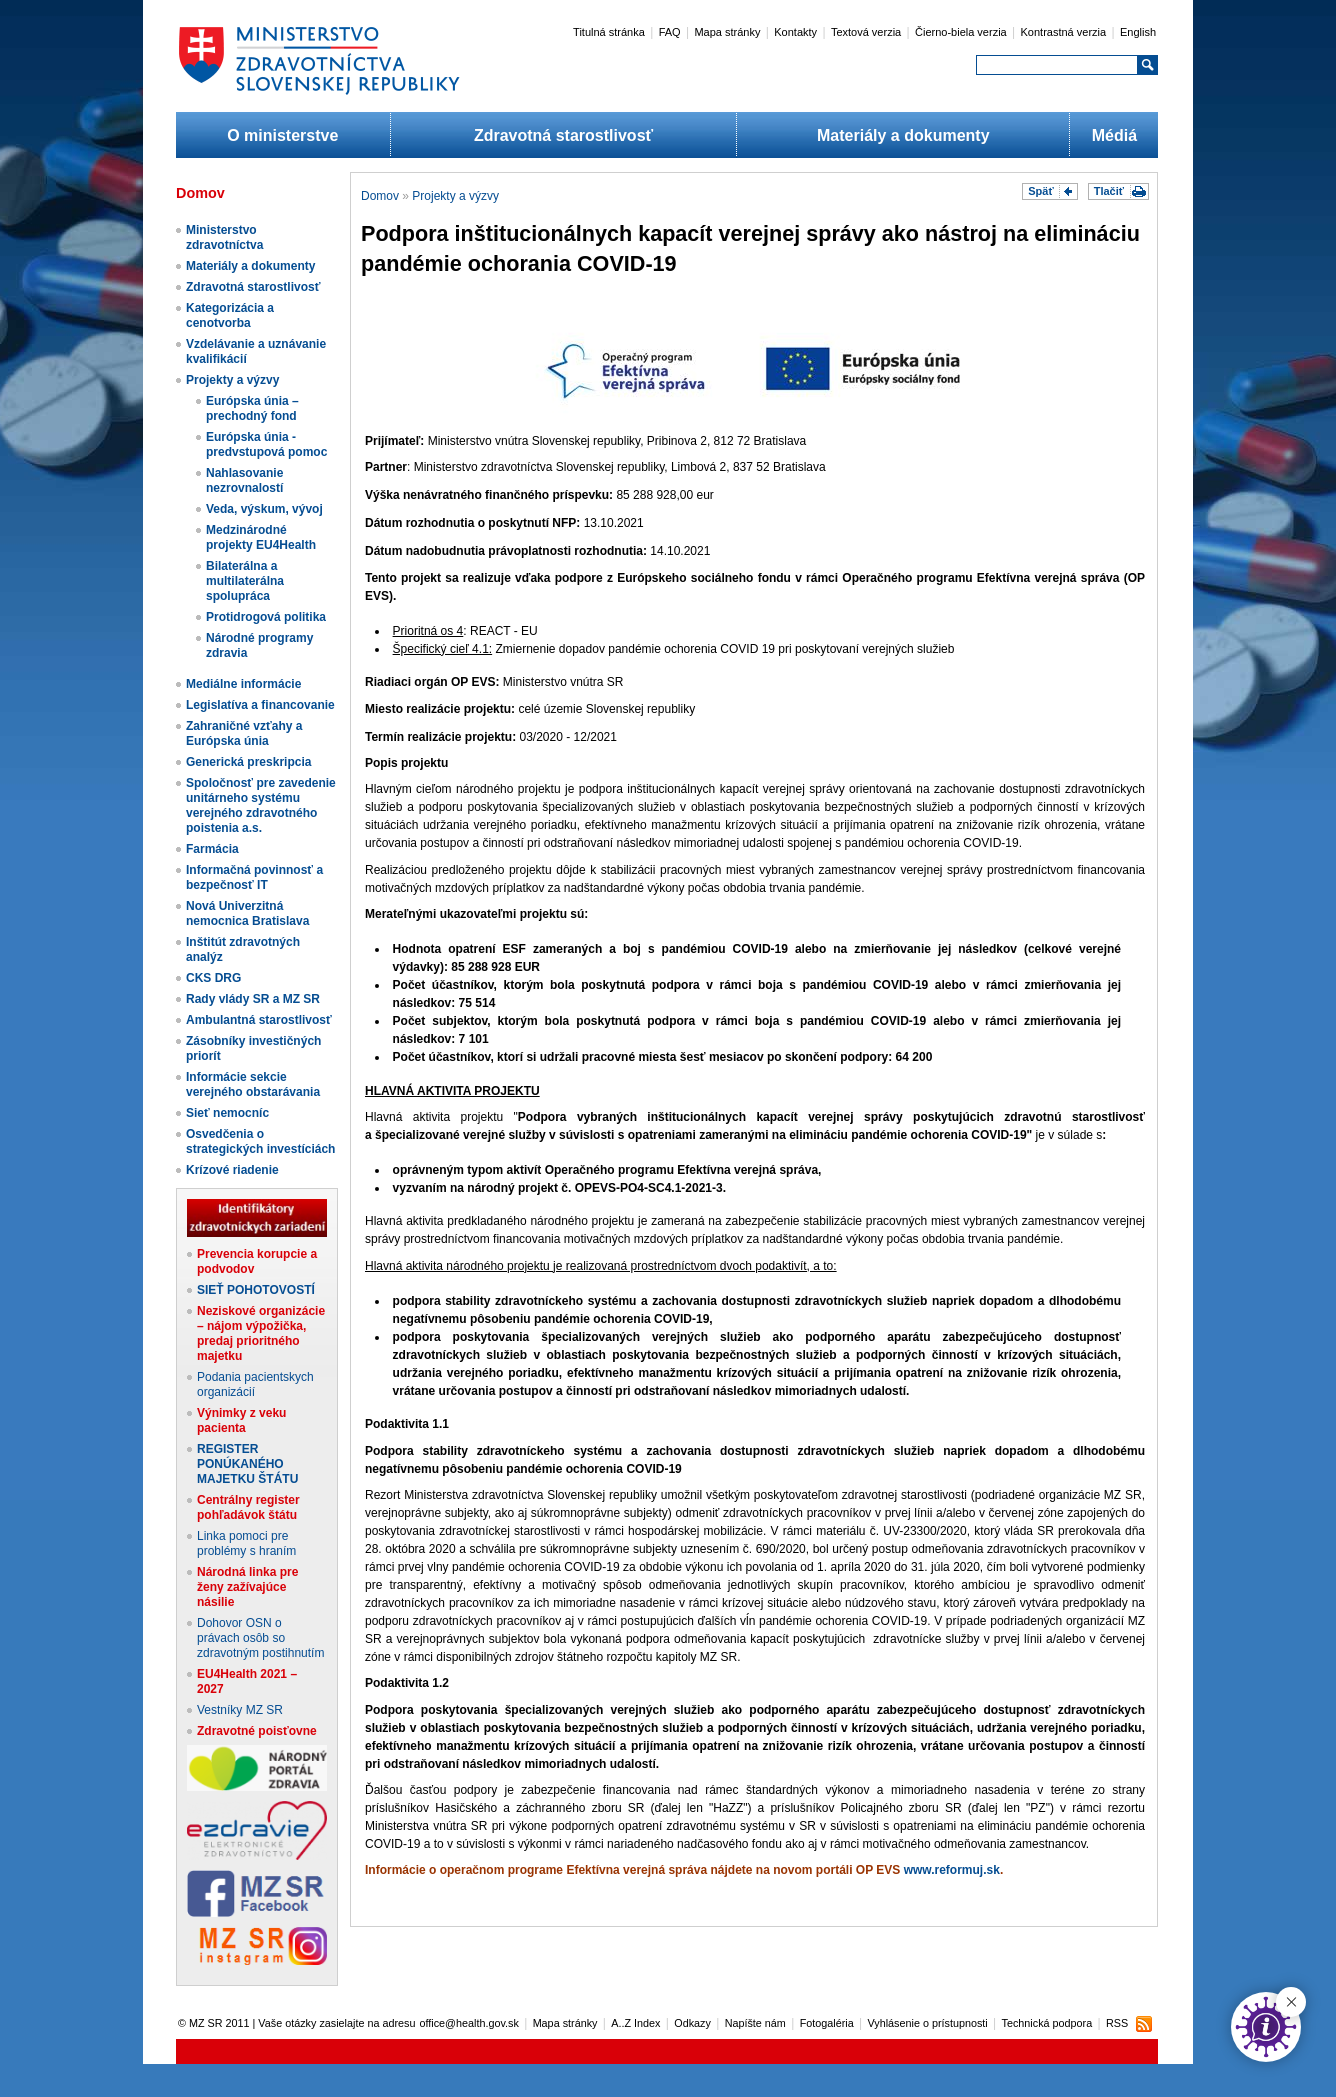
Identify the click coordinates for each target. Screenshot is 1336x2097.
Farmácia (212, 849)
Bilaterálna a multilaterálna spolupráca (245, 581)
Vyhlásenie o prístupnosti (928, 2023)
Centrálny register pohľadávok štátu (248, 1507)
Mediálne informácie (243, 684)
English (1138, 32)
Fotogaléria (827, 2023)
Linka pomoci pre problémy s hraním (246, 1543)
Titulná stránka (609, 32)
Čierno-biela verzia (961, 32)
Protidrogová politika (266, 617)
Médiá (1114, 135)
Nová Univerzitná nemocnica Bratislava (247, 913)
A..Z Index (635, 2023)
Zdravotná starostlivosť (563, 135)
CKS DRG (213, 978)
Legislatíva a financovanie (260, 705)
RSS (1117, 2023)
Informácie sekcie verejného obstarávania (253, 1084)
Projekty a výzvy (232, 380)
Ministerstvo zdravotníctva (224, 237)
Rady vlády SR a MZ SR (253, 999)
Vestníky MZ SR (240, 1710)
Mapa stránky (727, 32)
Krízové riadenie (232, 1170)
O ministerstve (282, 135)
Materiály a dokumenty (903, 135)
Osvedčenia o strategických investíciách (260, 1141)
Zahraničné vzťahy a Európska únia (244, 733)
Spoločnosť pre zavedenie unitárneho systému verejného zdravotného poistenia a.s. (261, 805)
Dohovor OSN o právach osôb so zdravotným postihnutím (260, 1638)
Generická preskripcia (248, 762)
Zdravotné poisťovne (257, 1731)
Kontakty (795, 32)
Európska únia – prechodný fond (252, 408)
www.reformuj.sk (952, 1870)
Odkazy (692, 2023)
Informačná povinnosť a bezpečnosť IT (254, 877)
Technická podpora (1047, 2023)
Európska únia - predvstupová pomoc (266, 444)
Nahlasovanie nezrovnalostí (244, 480)
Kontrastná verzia (1064, 32)
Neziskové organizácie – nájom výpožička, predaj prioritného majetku (261, 1333)
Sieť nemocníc (227, 1113)
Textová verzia (866, 32)
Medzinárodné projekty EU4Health (261, 537)
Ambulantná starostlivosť (259, 1020)
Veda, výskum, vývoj (264, 509)
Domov (380, 196)
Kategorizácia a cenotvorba (230, 315)
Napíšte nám (755, 2023)
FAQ (670, 32)
